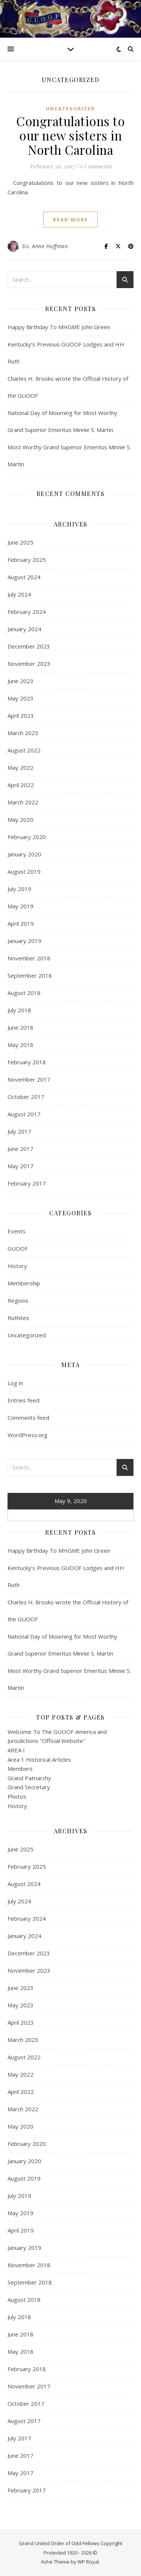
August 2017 (24, 1114)
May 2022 (20, 767)
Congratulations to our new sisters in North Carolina (70, 135)
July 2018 (19, 1010)
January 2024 (24, 629)
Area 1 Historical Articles (39, 1759)
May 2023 (20, 698)
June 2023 (20, 681)
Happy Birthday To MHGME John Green (59, 327)
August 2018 (24, 993)
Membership (24, 1283)
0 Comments (95, 166)
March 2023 (23, 733)
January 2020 (24, 854)
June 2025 (20, 542)
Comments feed (28, 1417)
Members (20, 1768)
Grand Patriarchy (29, 1778)
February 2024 (27, 611)
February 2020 (27, 837)
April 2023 (21, 715)
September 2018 (30, 975)
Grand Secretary (29, 1787)
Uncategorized (70, 108)
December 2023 (29, 646)
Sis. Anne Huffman (45, 246)
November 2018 (29, 958)
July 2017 (19, 1131)
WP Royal (88, 2561)
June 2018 (20, 1027)
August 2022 (24, 750)
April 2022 (21, 785)
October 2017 (26, 1096)
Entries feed (23, 1400)
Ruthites (18, 1318)
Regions (18, 1300)
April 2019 (21, 923)
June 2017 (20, 1148)
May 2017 (20, 1166)
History (17, 1266)
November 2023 (29, 663)
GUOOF (18, 1248)
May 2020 (20, 819)
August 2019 (24, 871)
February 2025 (27, 559)
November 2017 (29, 1079)
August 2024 (24, 577)
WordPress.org (27, 1435)
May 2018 (20, 1044)
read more (70, 219)
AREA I (16, 1750)
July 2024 (19, 594)
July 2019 (19, 889)
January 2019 (24, 941)
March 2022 (23, 802)
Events (17, 1231)
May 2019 (20, 906)
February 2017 (27, 1183)
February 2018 (27, 1062)
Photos (17, 1796)
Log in (15, 1383)
